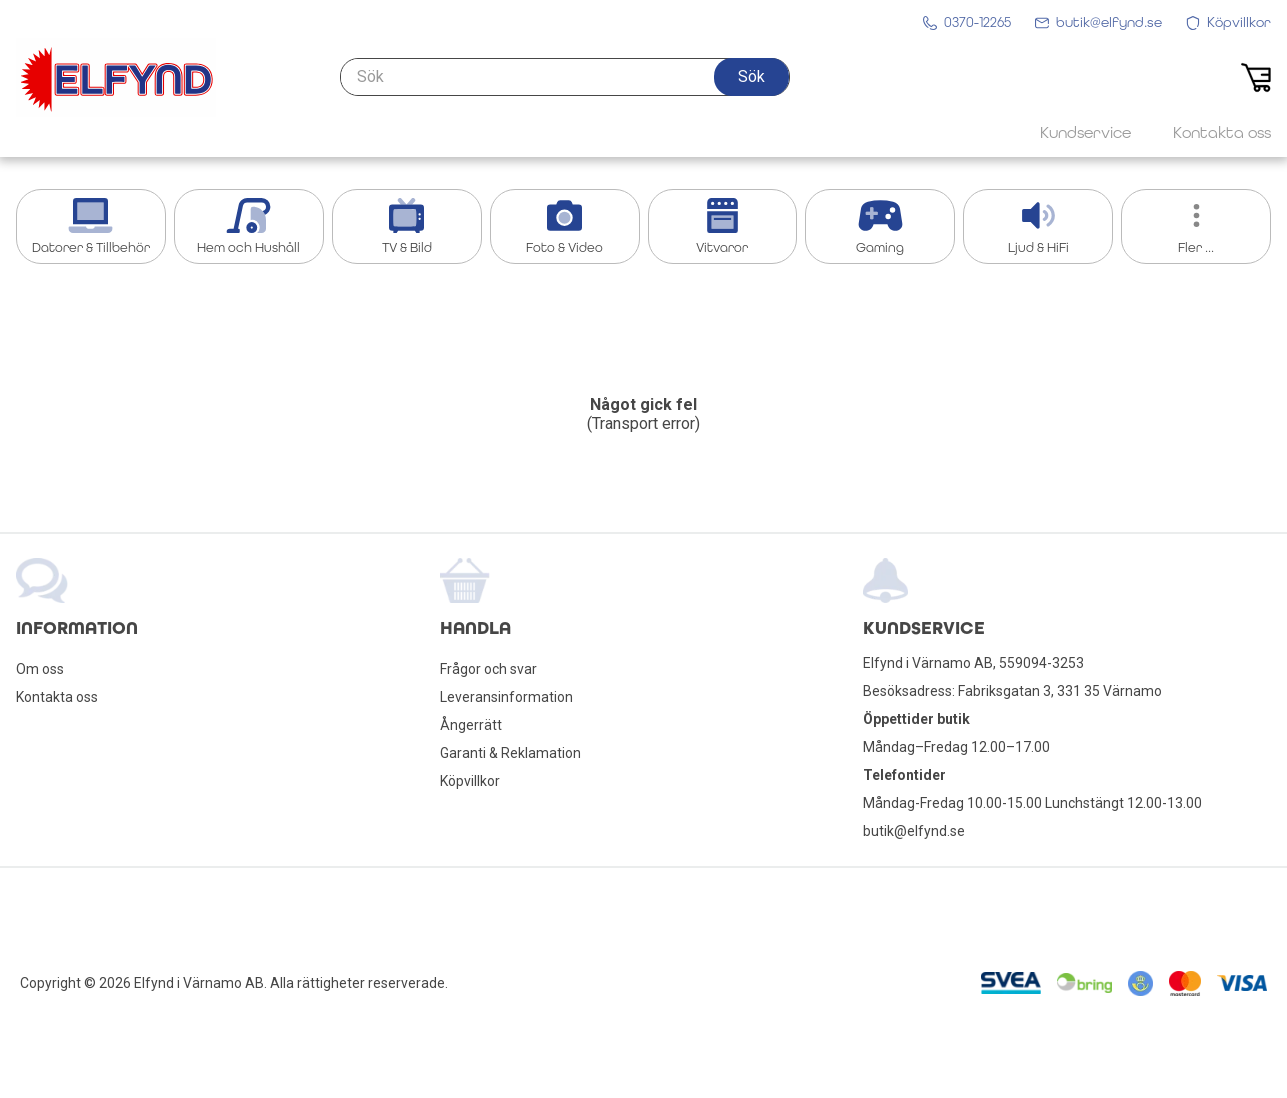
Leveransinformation (506, 697)
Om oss (40, 669)
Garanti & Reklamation (510, 753)
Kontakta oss (57, 697)
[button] (751, 77)
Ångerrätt (471, 725)
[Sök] (565, 77)
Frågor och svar (488, 669)
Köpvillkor (470, 781)
